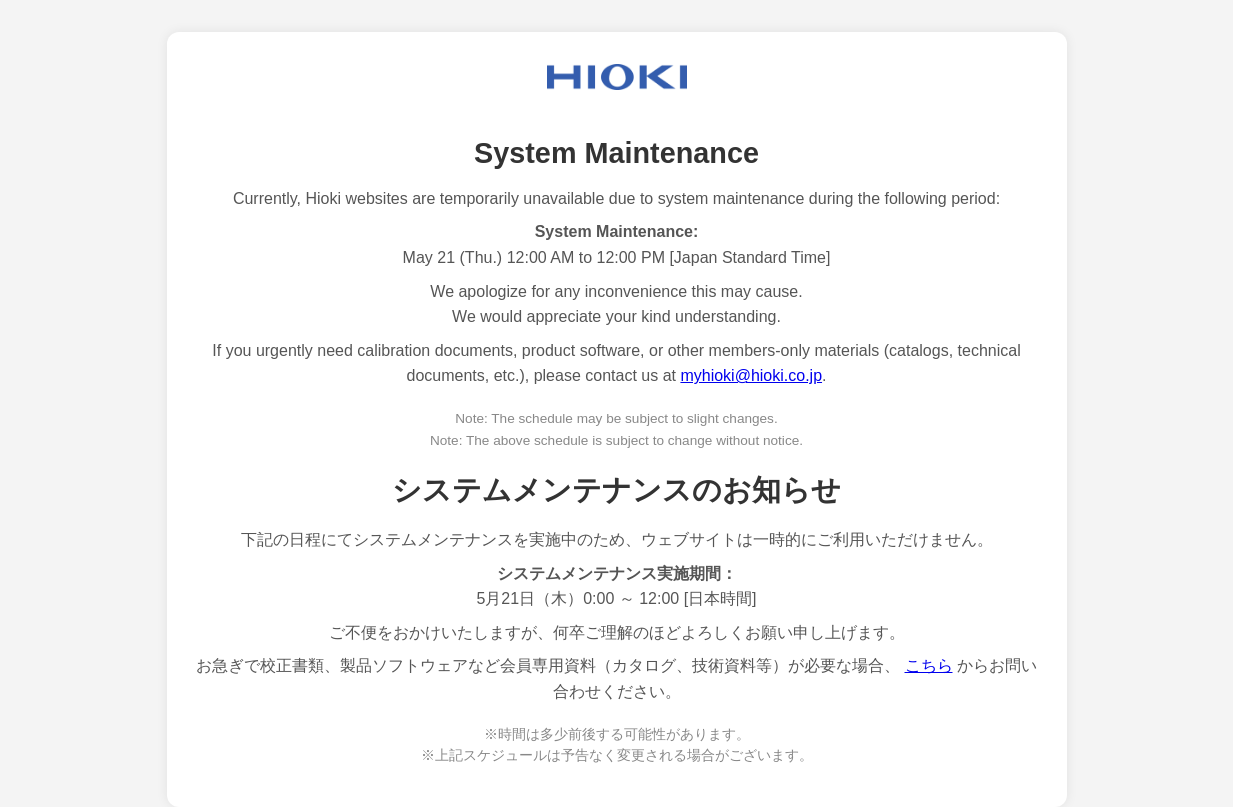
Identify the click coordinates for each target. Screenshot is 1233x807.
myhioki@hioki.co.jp (751, 375)
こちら (929, 665)
